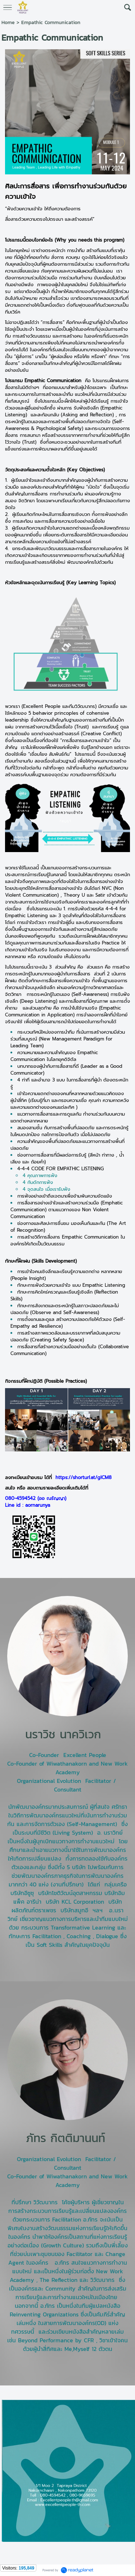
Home (8, 22)
